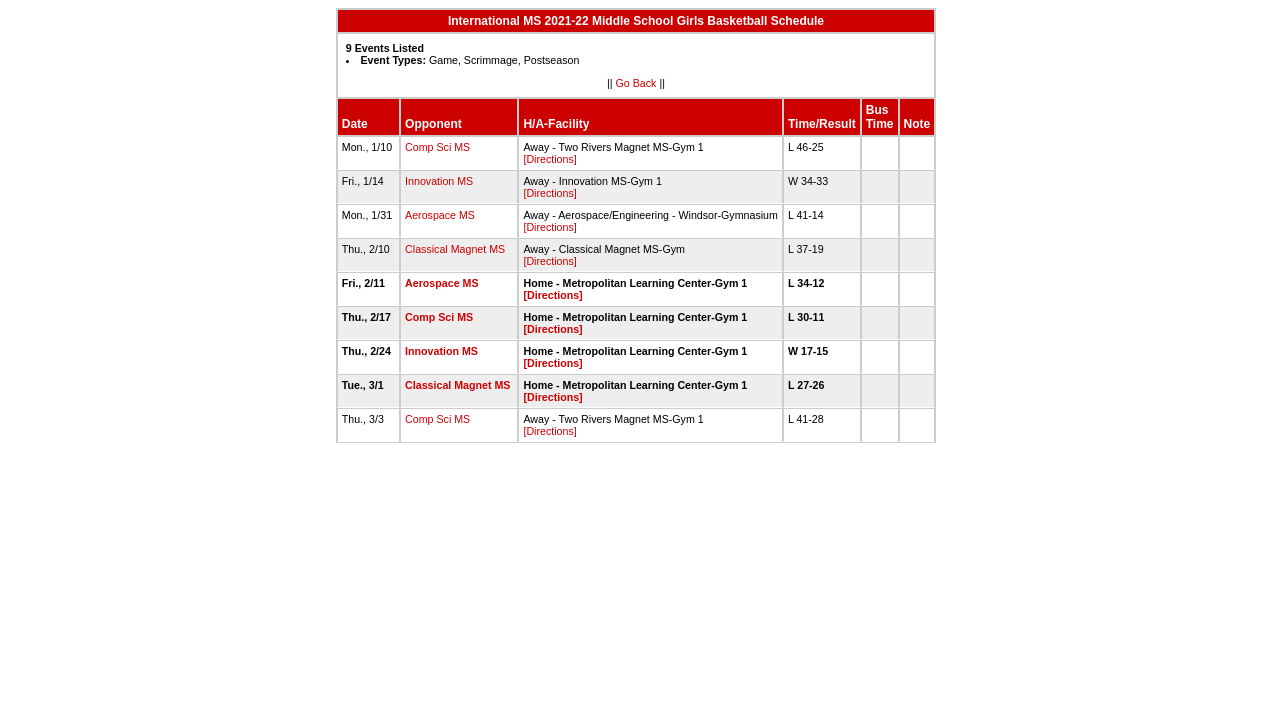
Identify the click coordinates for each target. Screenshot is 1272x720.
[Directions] (549, 159)
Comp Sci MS (437, 147)
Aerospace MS (440, 215)
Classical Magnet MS (455, 249)
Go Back (636, 83)
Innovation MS (439, 181)
